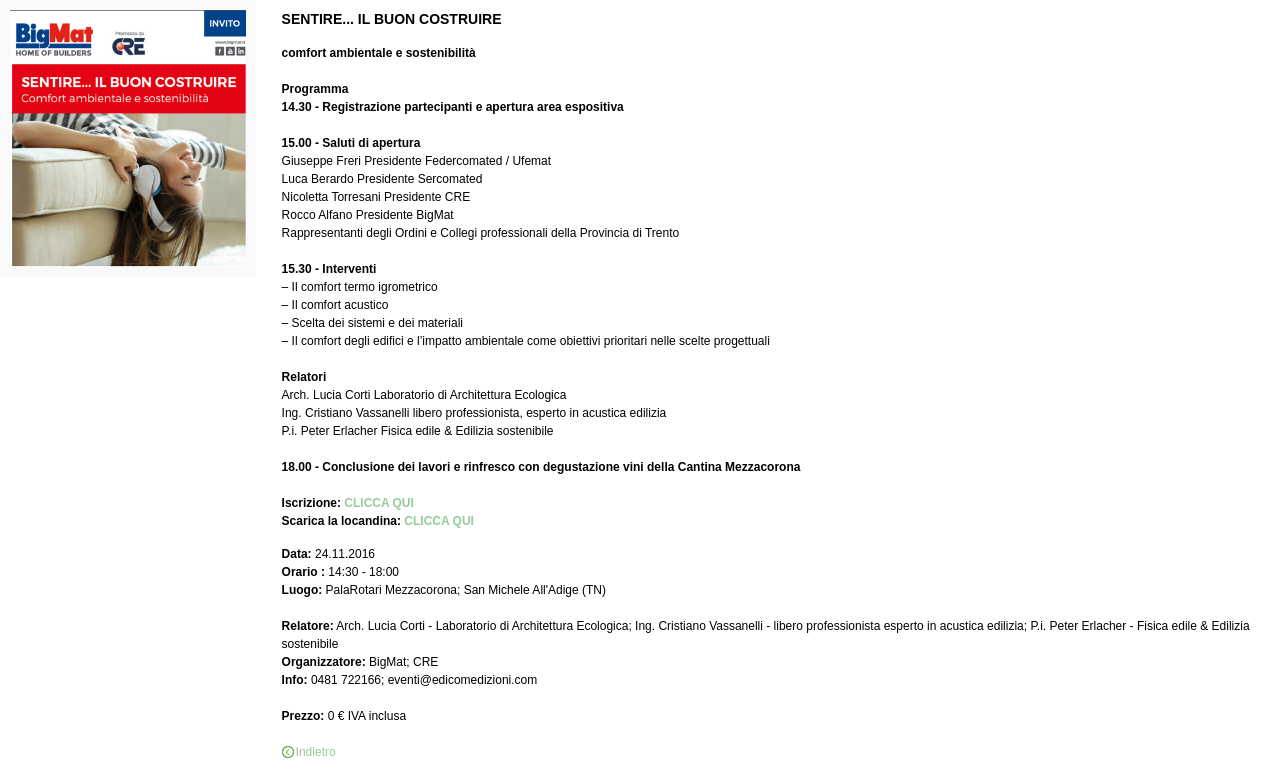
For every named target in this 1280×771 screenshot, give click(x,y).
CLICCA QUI (379, 503)
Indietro (316, 752)
